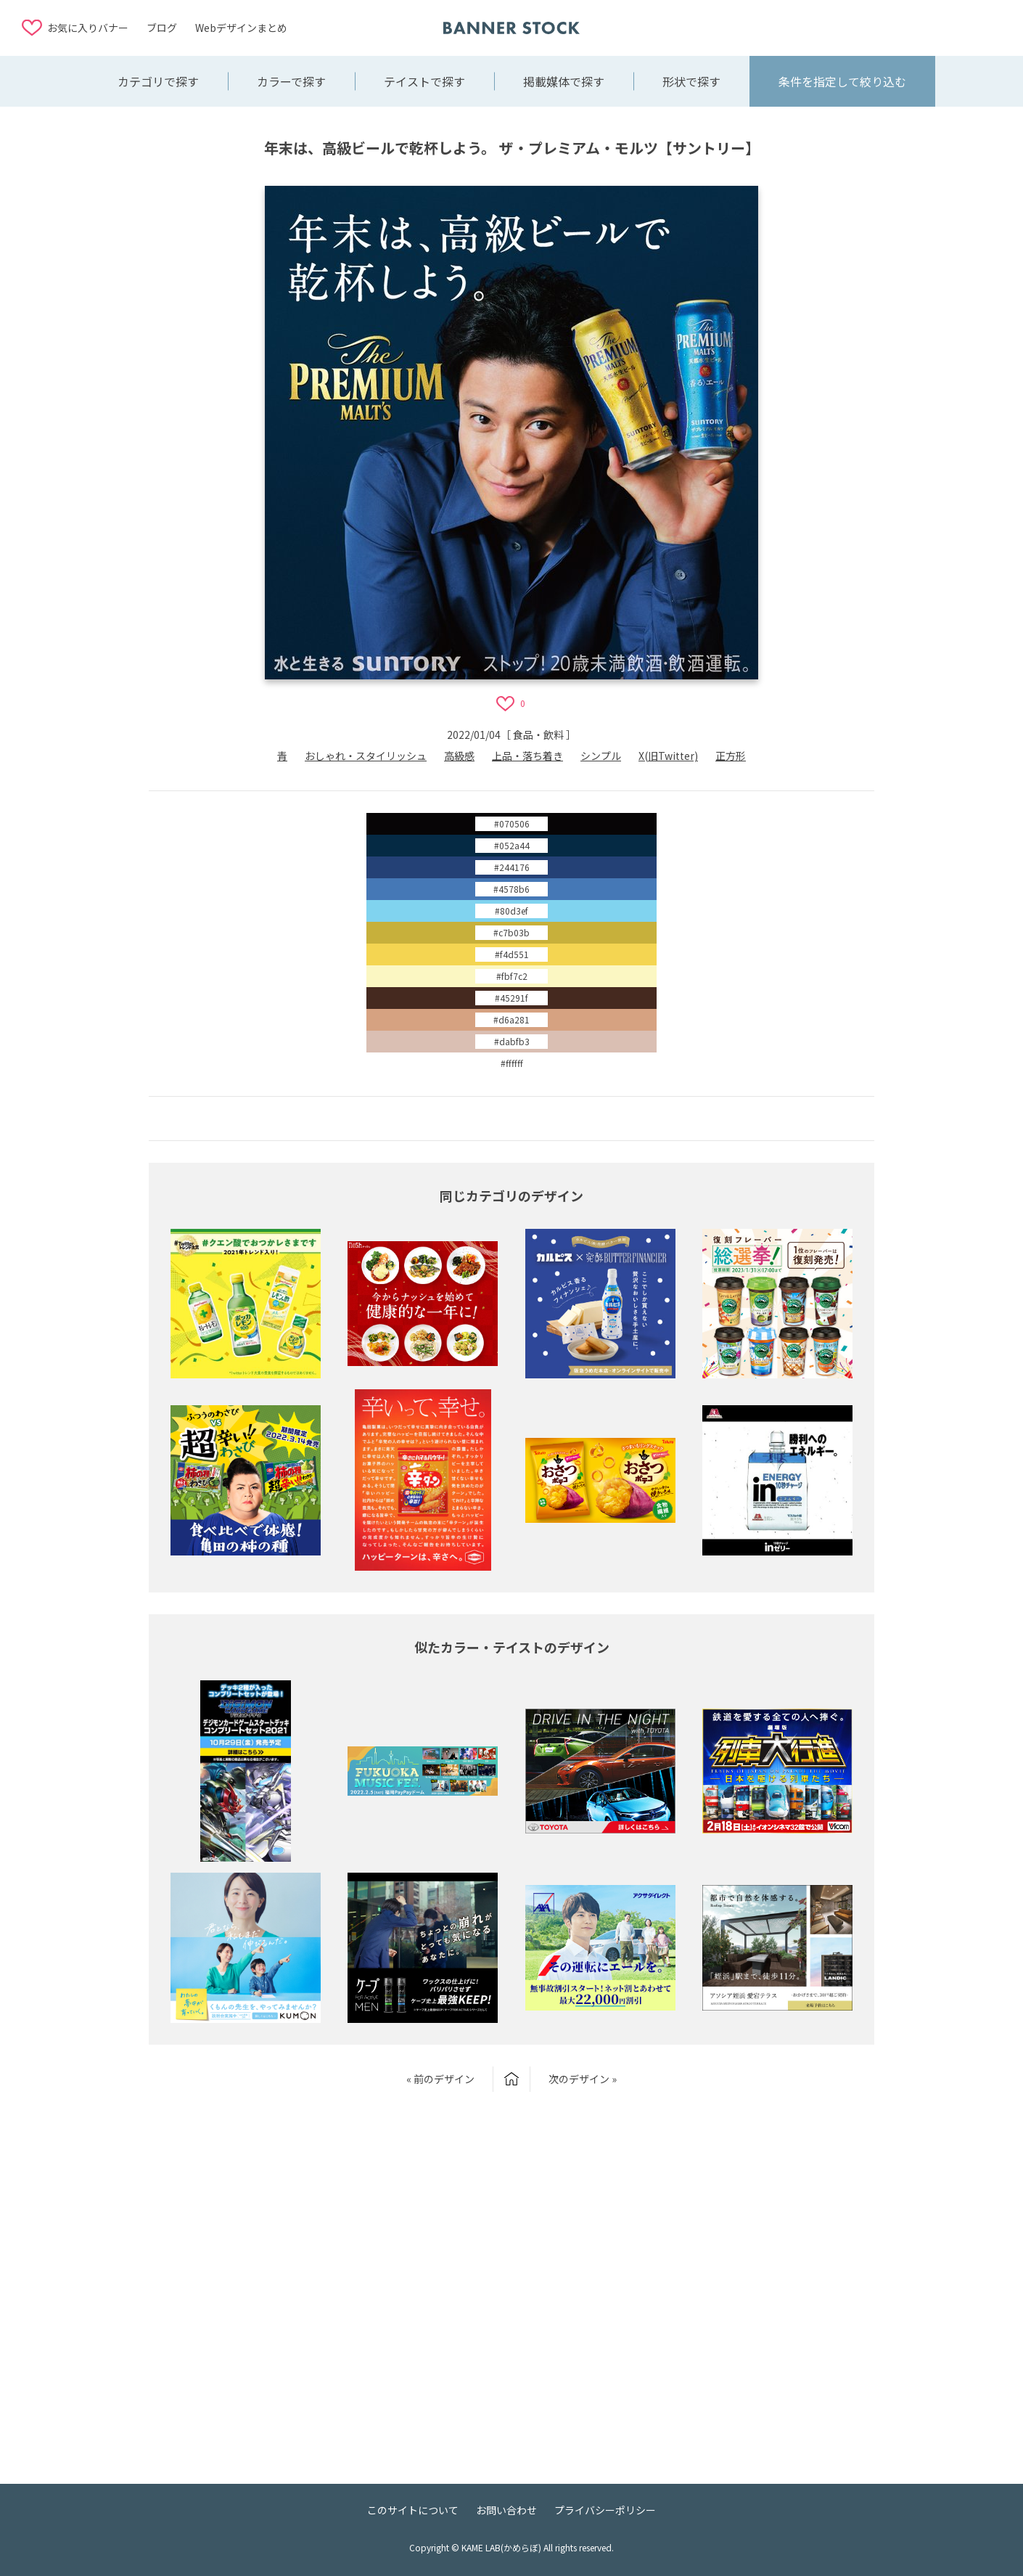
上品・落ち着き (527, 755)
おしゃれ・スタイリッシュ (366, 755)
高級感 (459, 755)
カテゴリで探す (158, 81)
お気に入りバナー (87, 27)
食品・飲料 (538, 734)
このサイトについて (413, 2510)
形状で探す (691, 81)
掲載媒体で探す (563, 81)
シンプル (600, 755)
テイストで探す (424, 81)
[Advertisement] (885, 27)
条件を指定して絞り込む (842, 81)
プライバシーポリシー (605, 2510)
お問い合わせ (506, 2510)
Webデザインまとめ (241, 27)
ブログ (162, 27)
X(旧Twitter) (668, 755)
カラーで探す (291, 81)
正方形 (730, 755)
